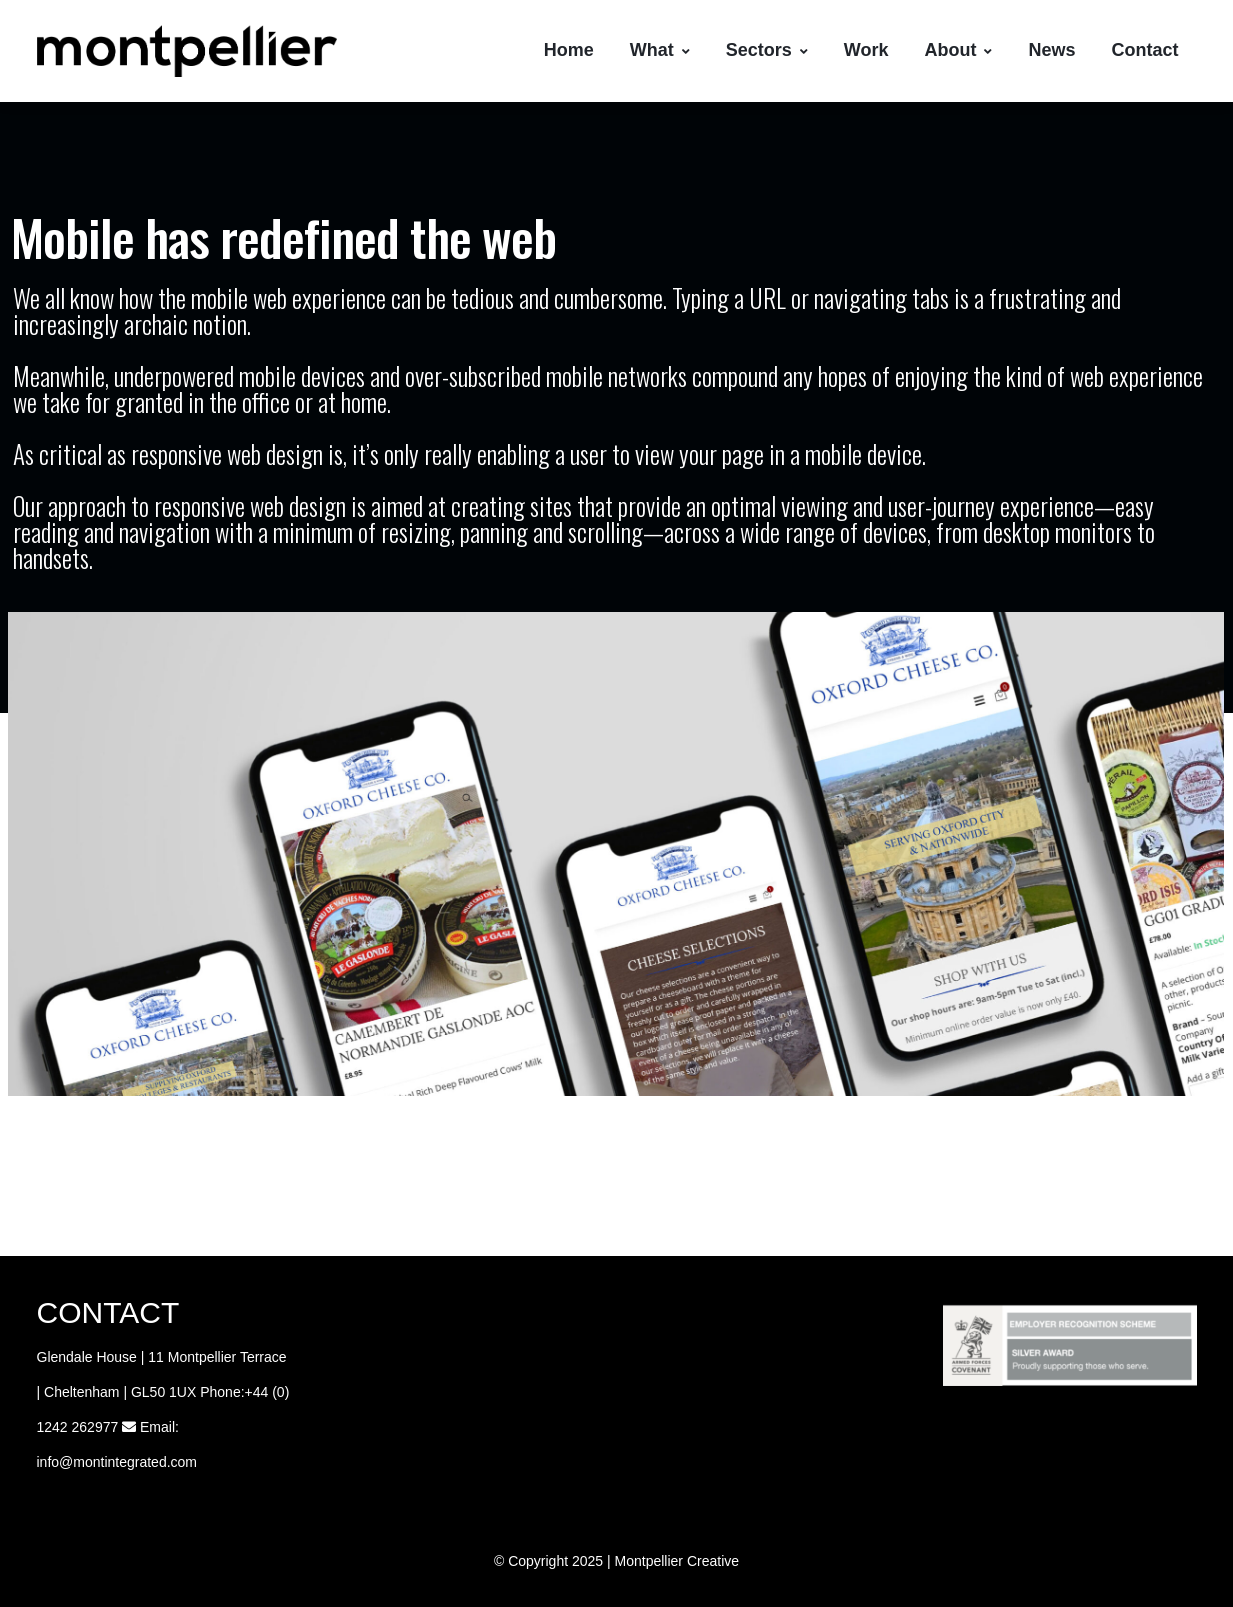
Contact (1145, 50)
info (48, 1462)
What (660, 50)
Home (569, 50)
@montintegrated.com (128, 1462)
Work (866, 50)
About (958, 50)
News (1051, 50)
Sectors (767, 50)
